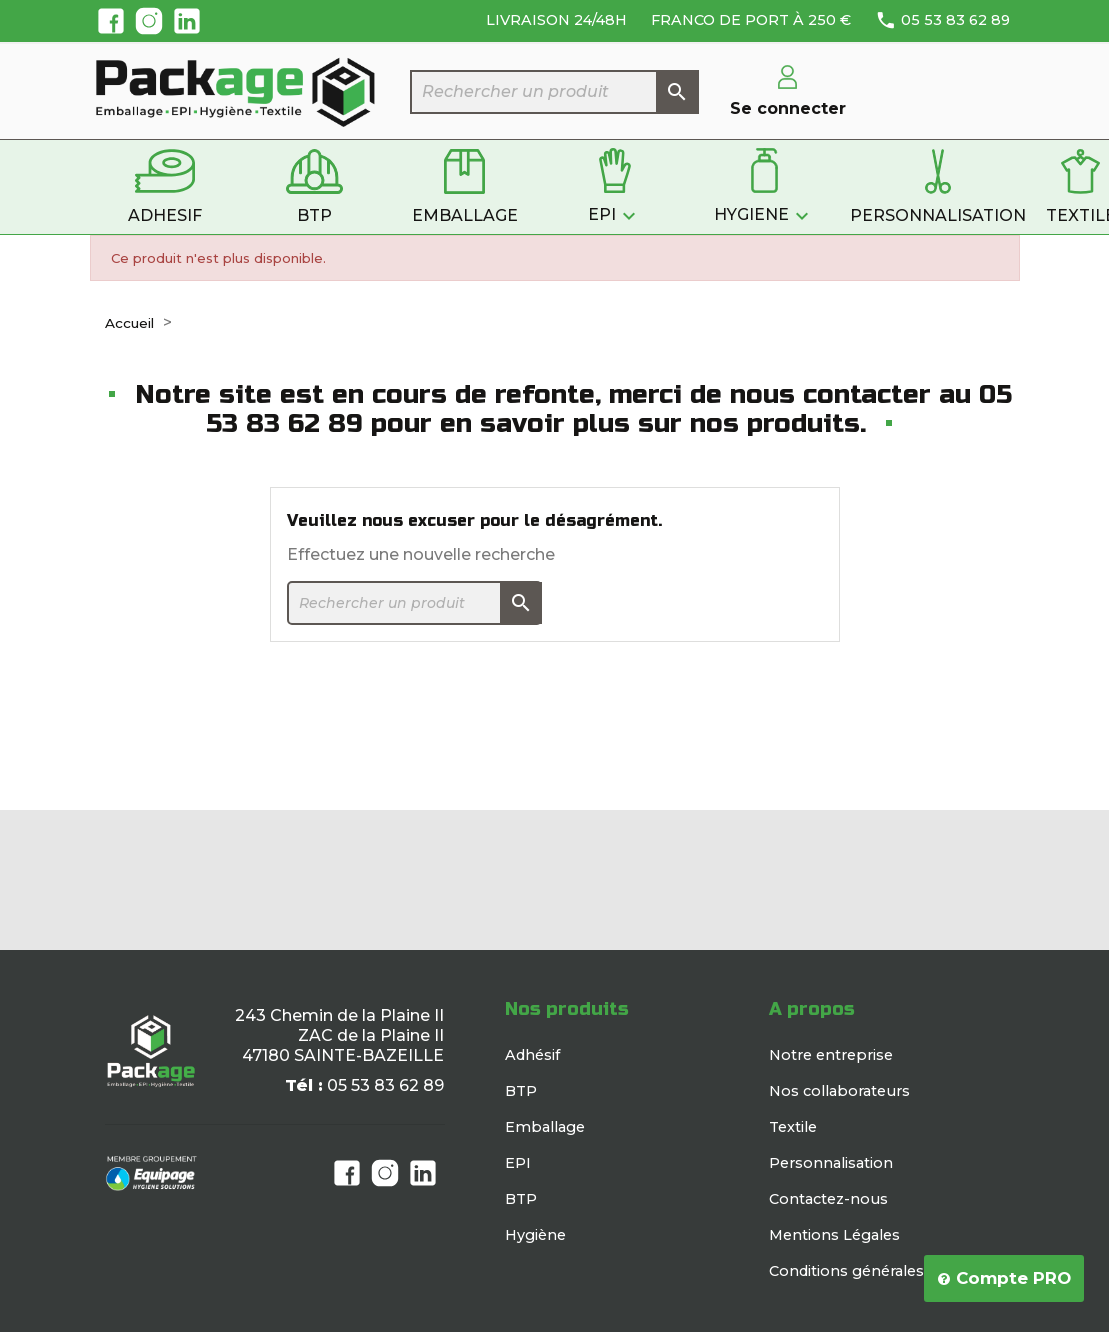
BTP (521, 1091)
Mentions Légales (834, 1235)
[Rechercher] (555, 92)
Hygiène (535, 1235)
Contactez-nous (828, 1199)
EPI (518, 1163)
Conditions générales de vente (880, 1271)
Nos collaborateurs (839, 1091)
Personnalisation (831, 1163)
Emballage (545, 1127)
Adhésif (532, 1055)
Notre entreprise (831, 1055)
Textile (793, 1127)
